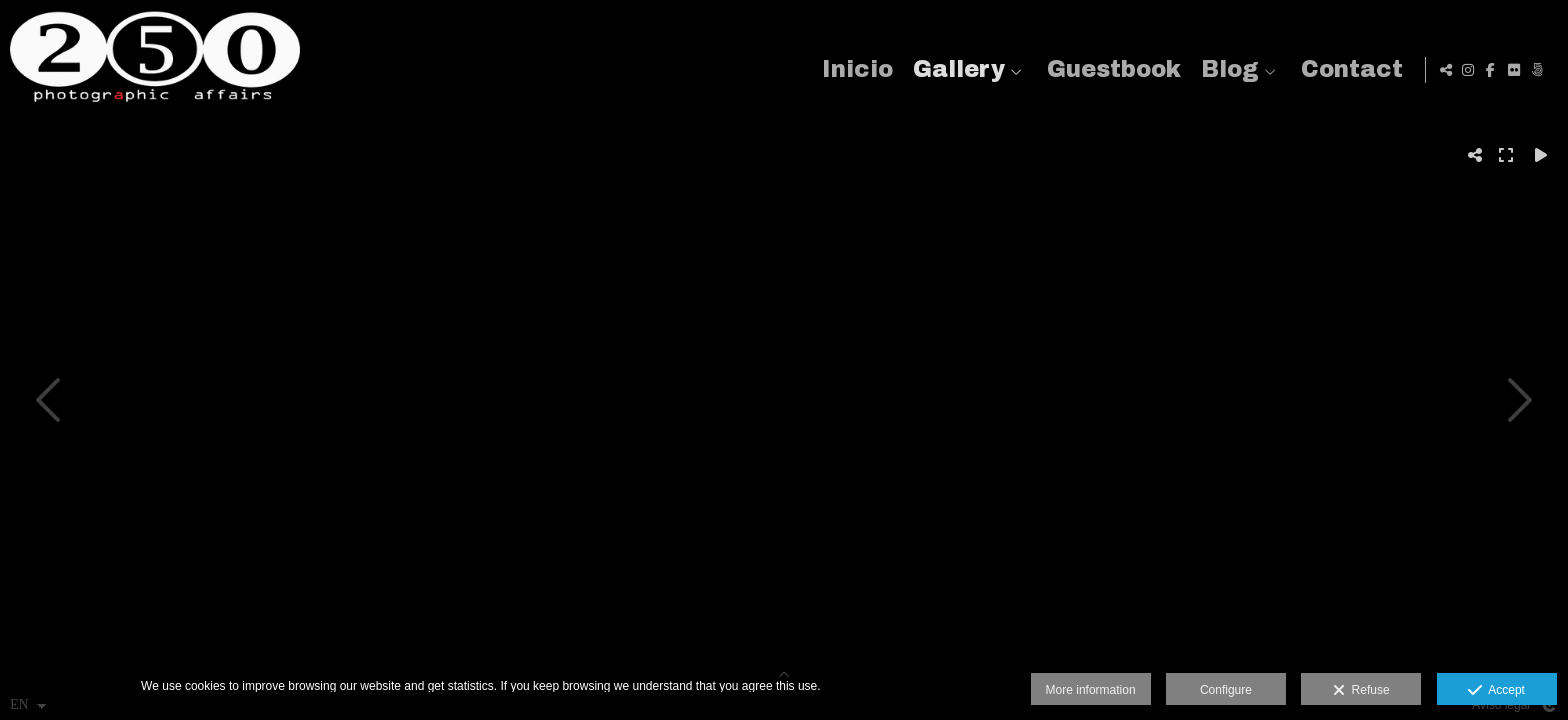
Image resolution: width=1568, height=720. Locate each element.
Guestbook (1111, 69)
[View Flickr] (1514, 70)
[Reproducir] (1541, 155)
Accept (1496, 691)
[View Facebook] (1491, 70)
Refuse (1361, 691)
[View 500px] (1537, 70)
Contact (1349, 69)
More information (1091, 690)
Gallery (956, 69)
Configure (1226, 690)
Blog (1227, 69)
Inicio (854, 69)
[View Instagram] (1468, 70)
